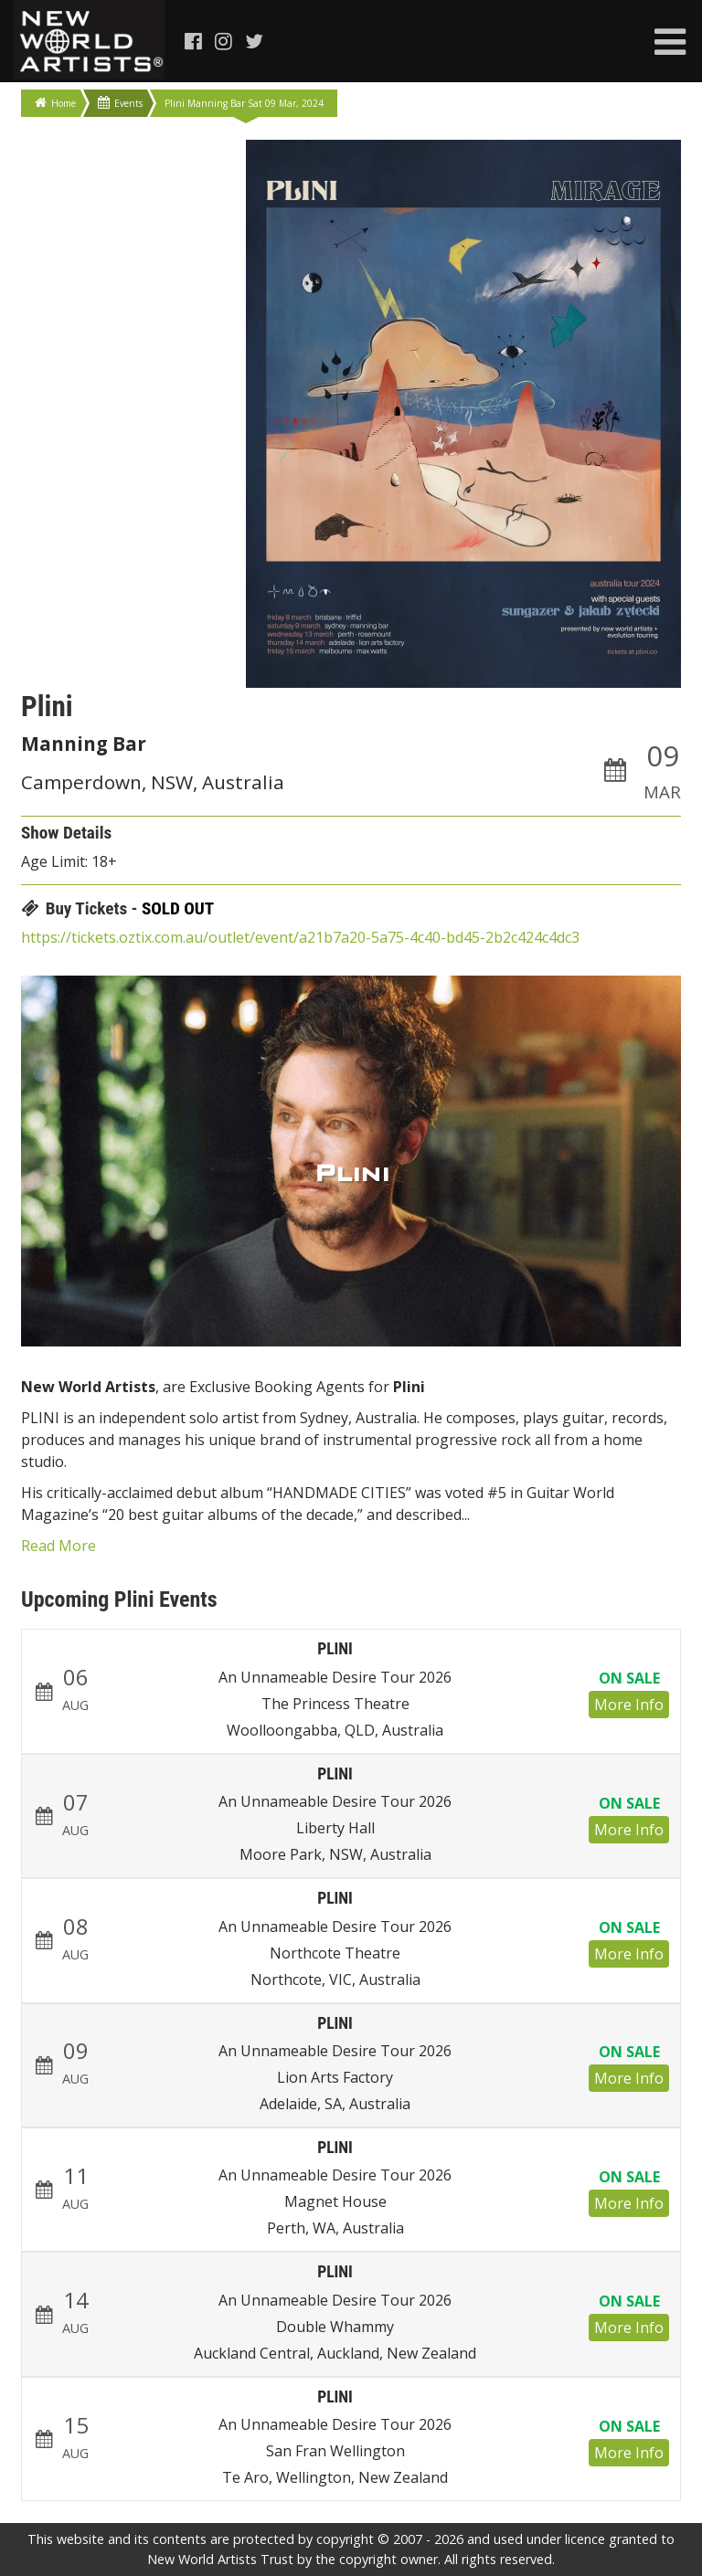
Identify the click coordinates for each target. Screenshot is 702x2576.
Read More (58, 1546)
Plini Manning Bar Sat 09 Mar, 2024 (244, 103)
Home (55, 103)
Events (120, 103)
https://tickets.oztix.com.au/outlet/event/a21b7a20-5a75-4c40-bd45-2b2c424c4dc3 (300, 937)
